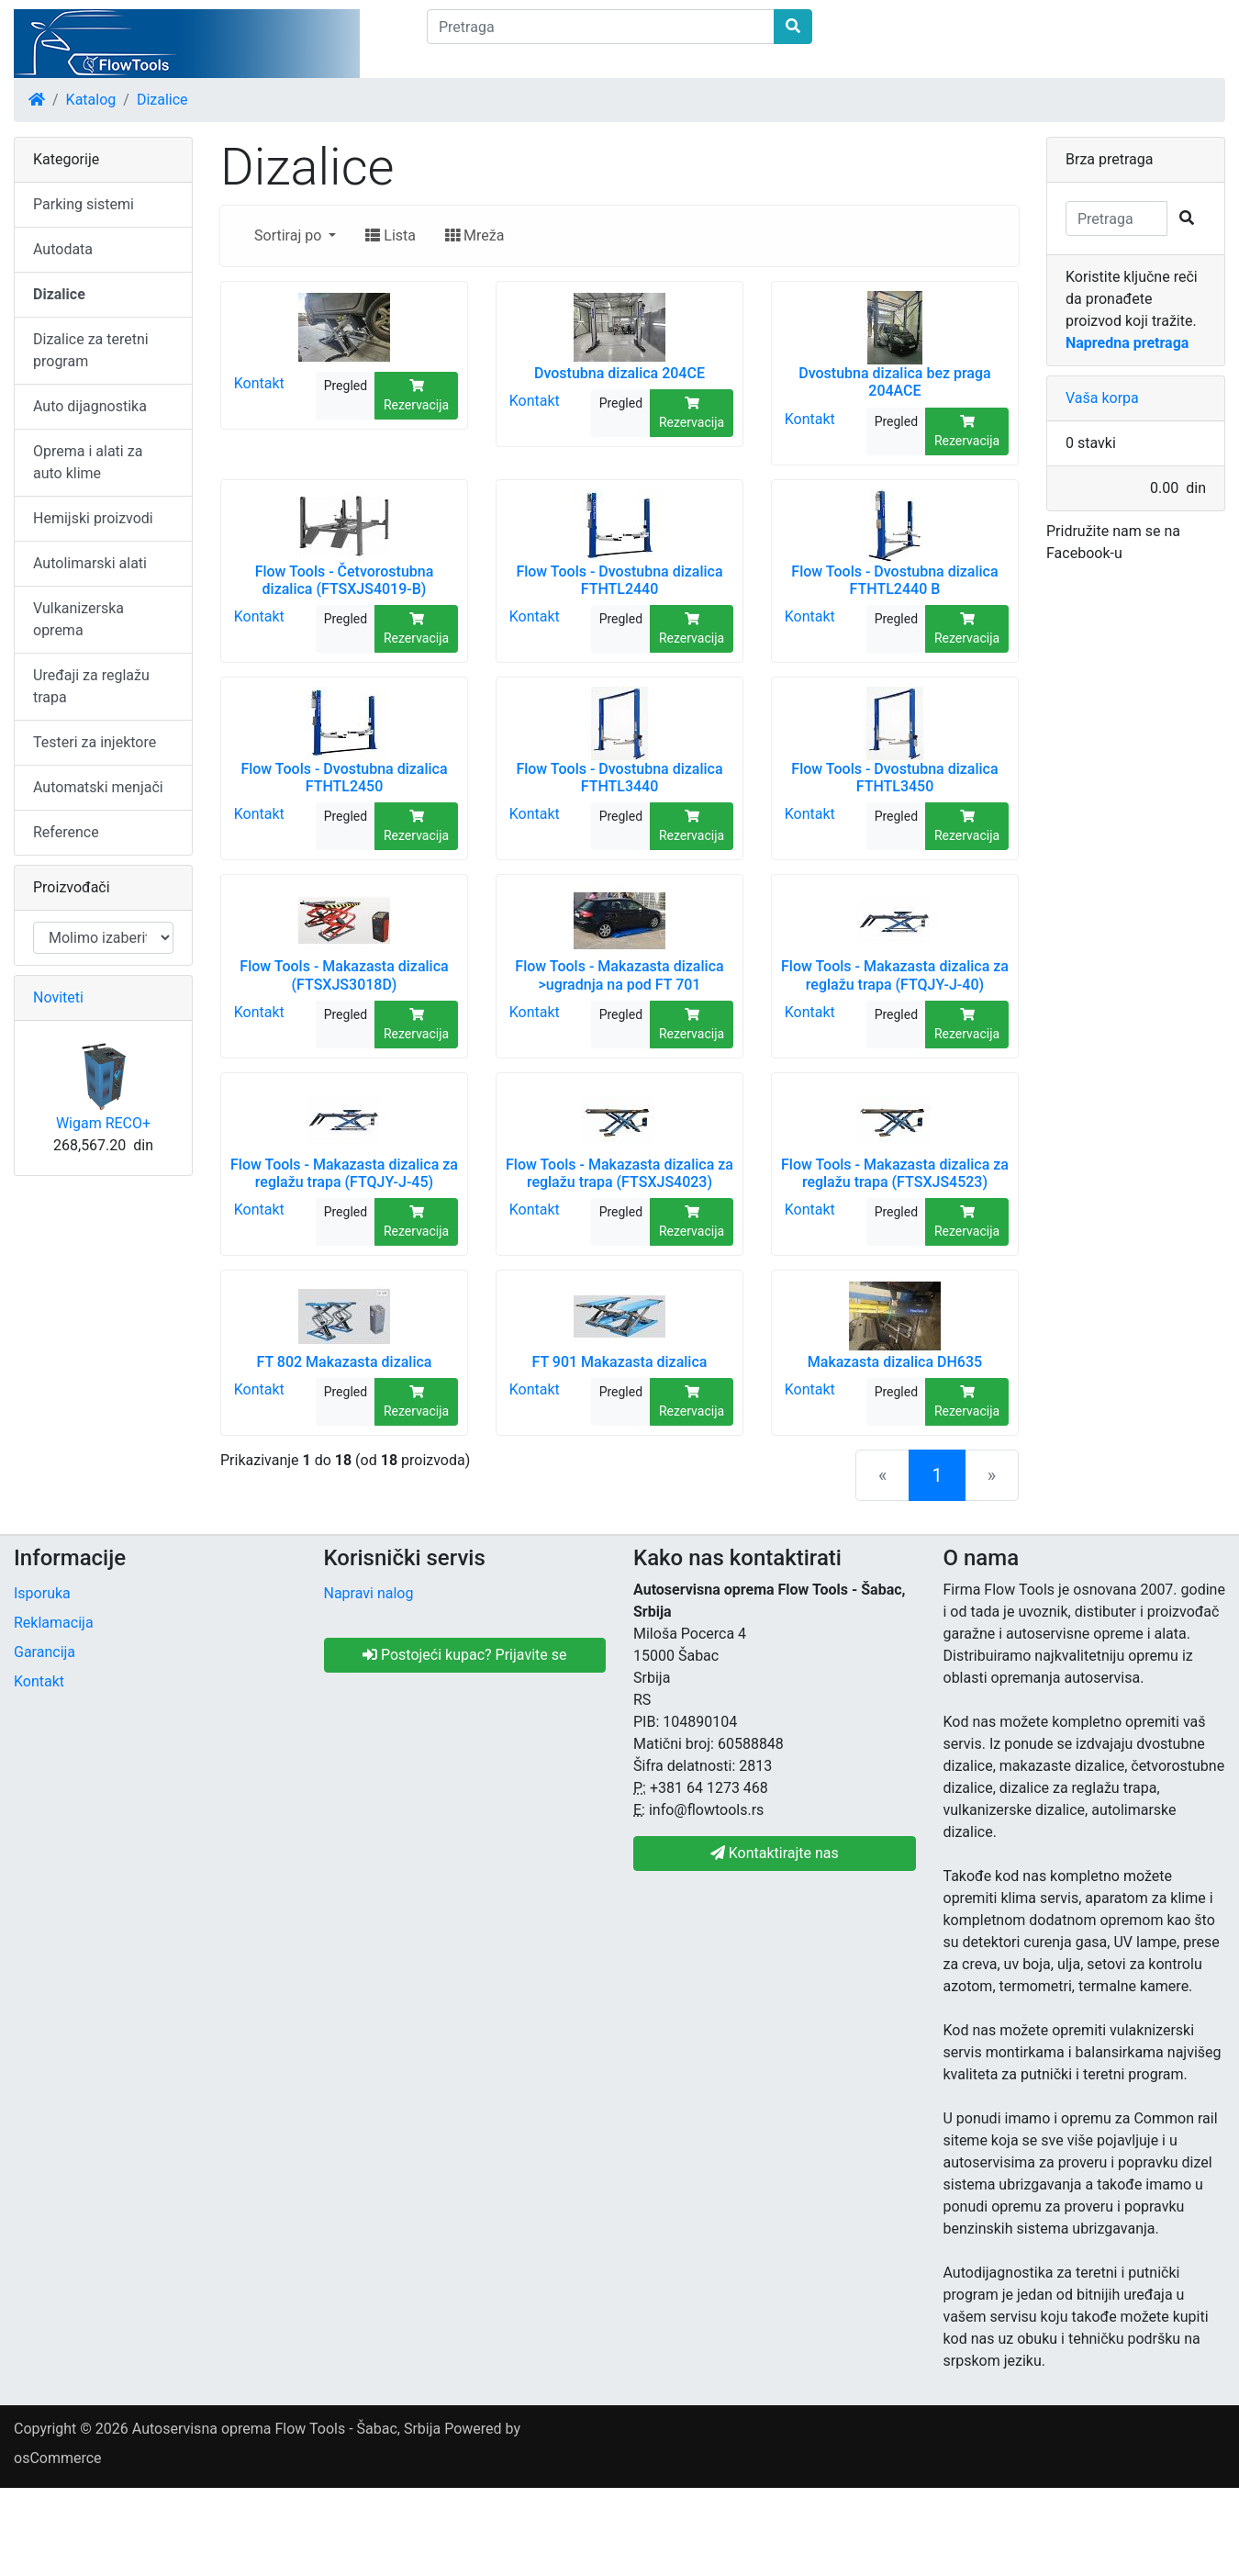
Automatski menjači (98, 787)
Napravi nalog (369, 1593)
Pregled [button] (345, 385)
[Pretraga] (601, 26)
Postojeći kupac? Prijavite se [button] (465, 1654)
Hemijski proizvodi (93, 518)
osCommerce (58, 2458)
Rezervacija (416, 395)
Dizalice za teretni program (91, 350)
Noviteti (58, 997)
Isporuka (42, 1593)
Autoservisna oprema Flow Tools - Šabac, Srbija (286, 2428)
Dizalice (162, 99)
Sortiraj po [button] (289, 235)
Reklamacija (54, 1622)
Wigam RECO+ (103, 1123)
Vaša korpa (1102, 398)
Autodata (63, 249)
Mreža (474, 235)
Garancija (44, 1652)
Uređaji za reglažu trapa (91, 686)
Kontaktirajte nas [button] (774, 1853)
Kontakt (259, 383)
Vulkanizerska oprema (78, 619)
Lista (390, 235)
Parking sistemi (83, 204)
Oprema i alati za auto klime (87, 462)
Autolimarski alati (90, 563)
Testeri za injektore (94, 742)
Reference (66, 832)
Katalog (91, 99)
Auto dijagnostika (90, 406)
